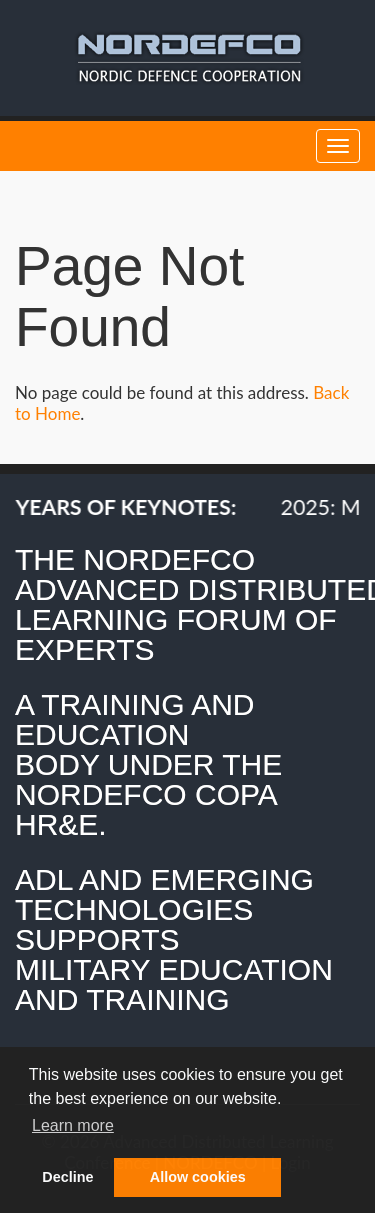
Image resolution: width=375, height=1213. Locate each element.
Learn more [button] (73, 1125)
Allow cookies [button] (198, 1177)
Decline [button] (67, 1177)
